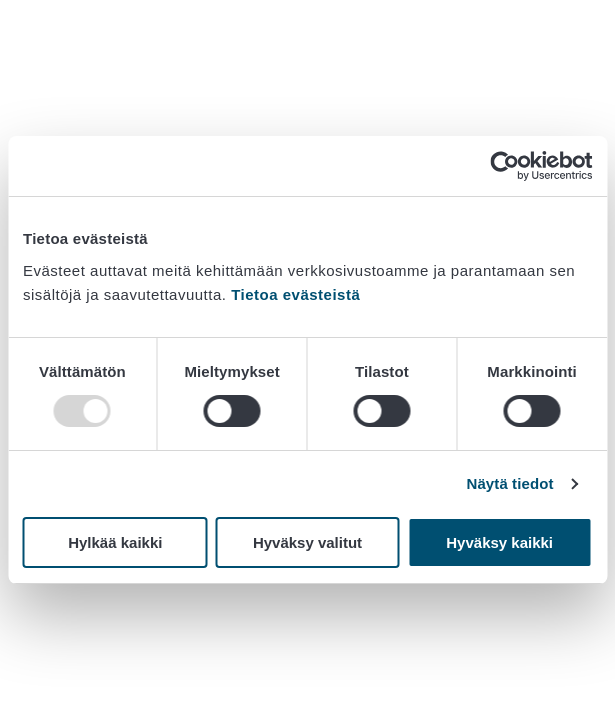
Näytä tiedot (510, 483)
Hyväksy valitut (307, 542)
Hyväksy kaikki (499, 542)
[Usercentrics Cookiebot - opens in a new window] (504, 166)
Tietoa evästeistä (295, 294)
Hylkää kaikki (115, 542)
